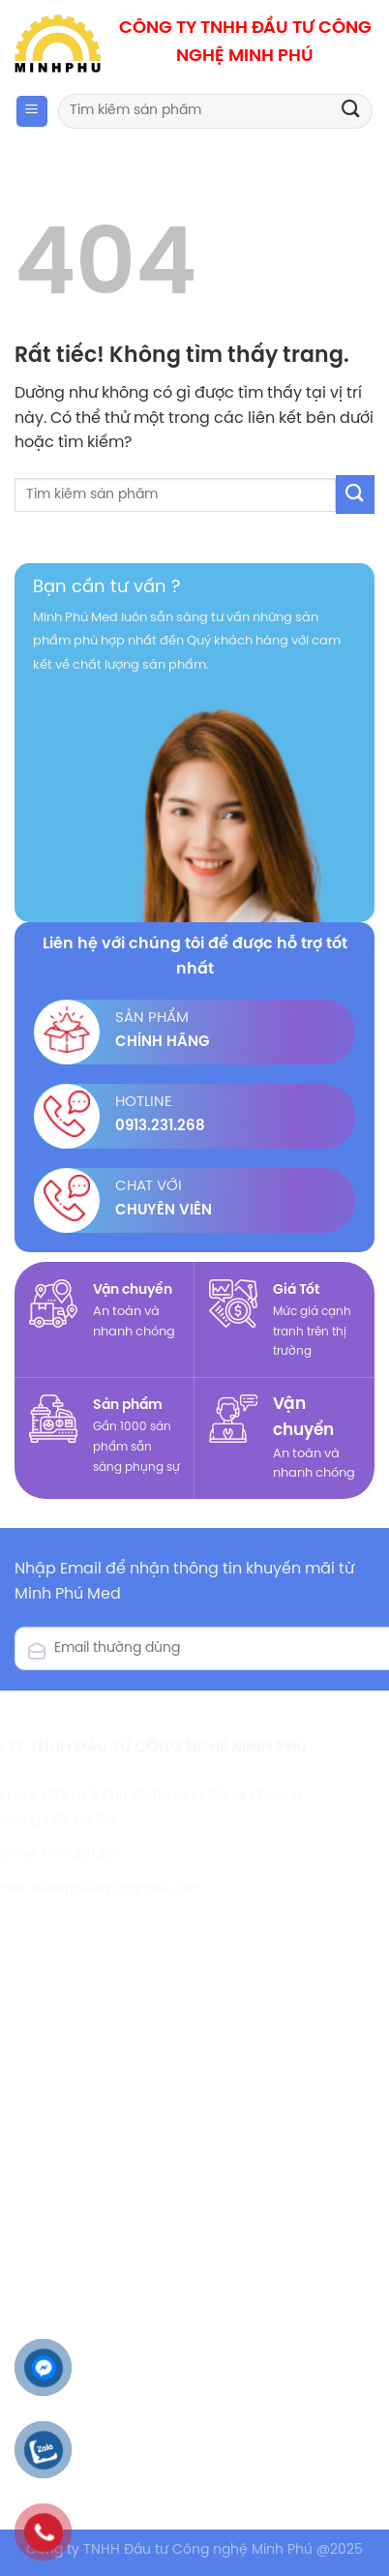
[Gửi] (351, 111)
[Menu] (31, 112)
